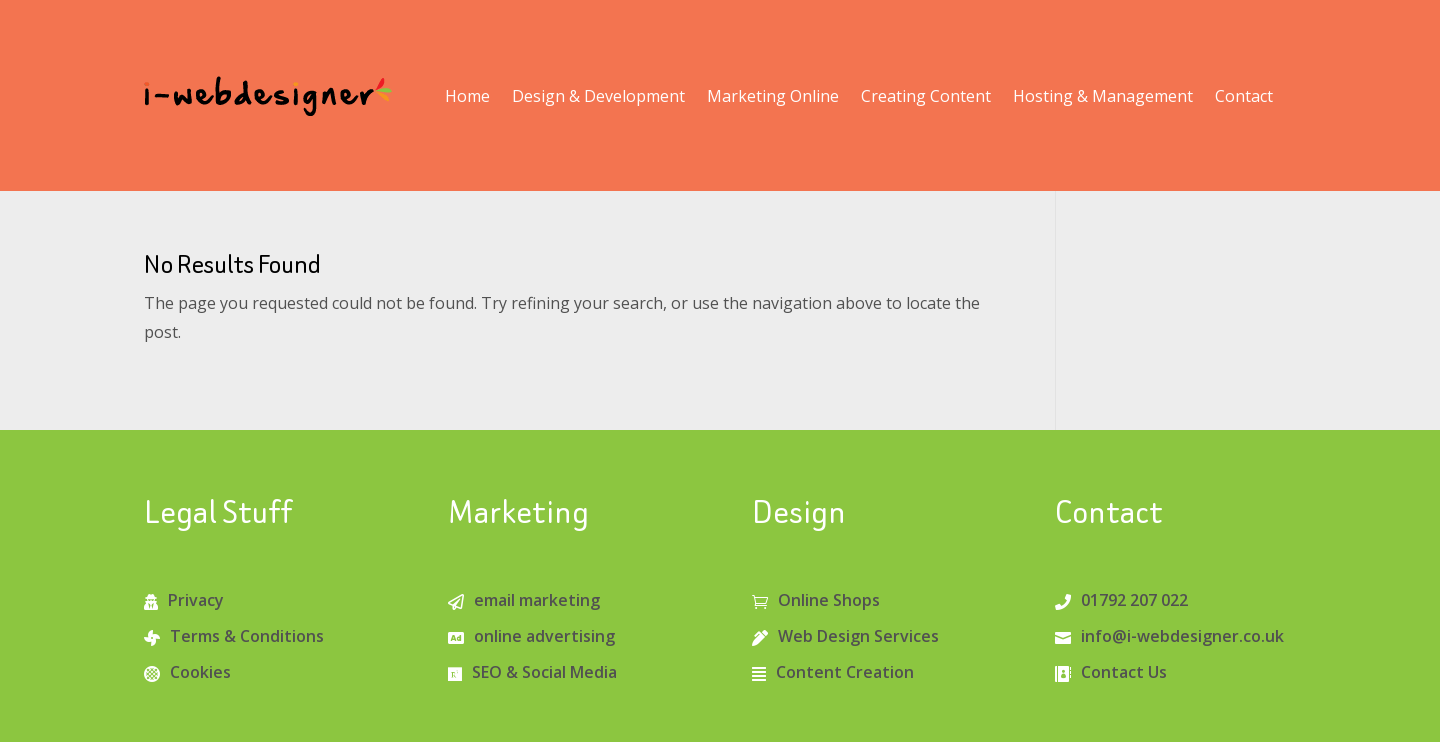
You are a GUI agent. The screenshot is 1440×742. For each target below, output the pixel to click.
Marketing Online (773, 96)
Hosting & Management (1103, 96)
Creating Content (926, 96)
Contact (1244, 96)
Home (467, 96)
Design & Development (598, 96)
